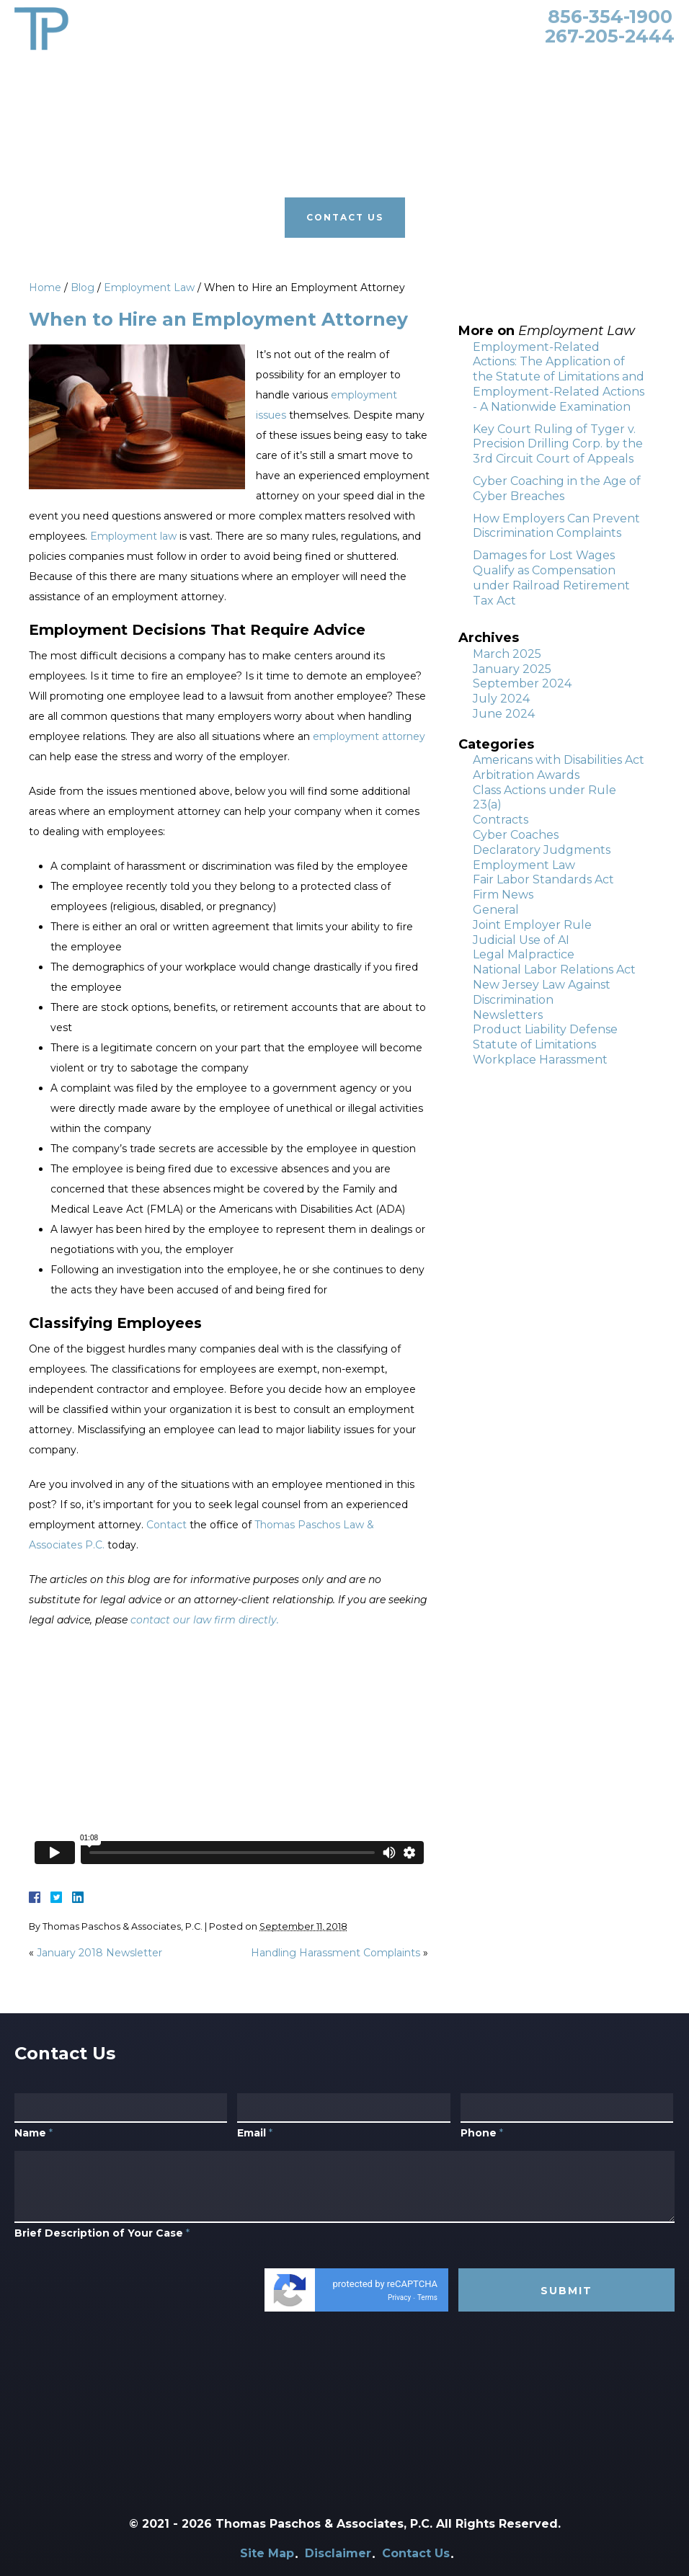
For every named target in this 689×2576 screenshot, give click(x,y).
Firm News (503, 894)
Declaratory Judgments (541, 850)
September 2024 (522, 683)
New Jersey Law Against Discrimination (541, 992)
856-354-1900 (610, 16)
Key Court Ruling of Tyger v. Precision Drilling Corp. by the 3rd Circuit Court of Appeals (558, 444)
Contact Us (566, 69)
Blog (508, 69)
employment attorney (369, 736)
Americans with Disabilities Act (558, 760)
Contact (166, 1524)
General (496, 910)
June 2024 (504, 714)
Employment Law (149, 287)
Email (254, 2163)
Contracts (500, 819)
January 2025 (512, 669)
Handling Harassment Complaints (335, 1952)
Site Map (267, 2553)
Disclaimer (338, 2553)
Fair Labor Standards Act (543, 879)
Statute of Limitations (534, 1044)
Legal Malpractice (523, 954)
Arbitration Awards (526, 775)
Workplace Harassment (540, 1059)
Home (108, 69)
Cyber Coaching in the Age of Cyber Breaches (557, 488)
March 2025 (507, 654)
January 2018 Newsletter (99, 1952)
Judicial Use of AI (521, 940)
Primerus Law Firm (431, 69)
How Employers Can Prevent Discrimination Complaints (556, 526)
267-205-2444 (610, 36)
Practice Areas (249, 69)
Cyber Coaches (516, 835)
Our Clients (334, 69)
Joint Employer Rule (532, 925)
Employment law (133, 536)
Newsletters (508, 1015)
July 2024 (501, 698)
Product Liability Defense (545, 1029)
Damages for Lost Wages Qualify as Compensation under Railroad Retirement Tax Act (551, 577)
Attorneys (167, 69)
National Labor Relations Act (554, 969)
